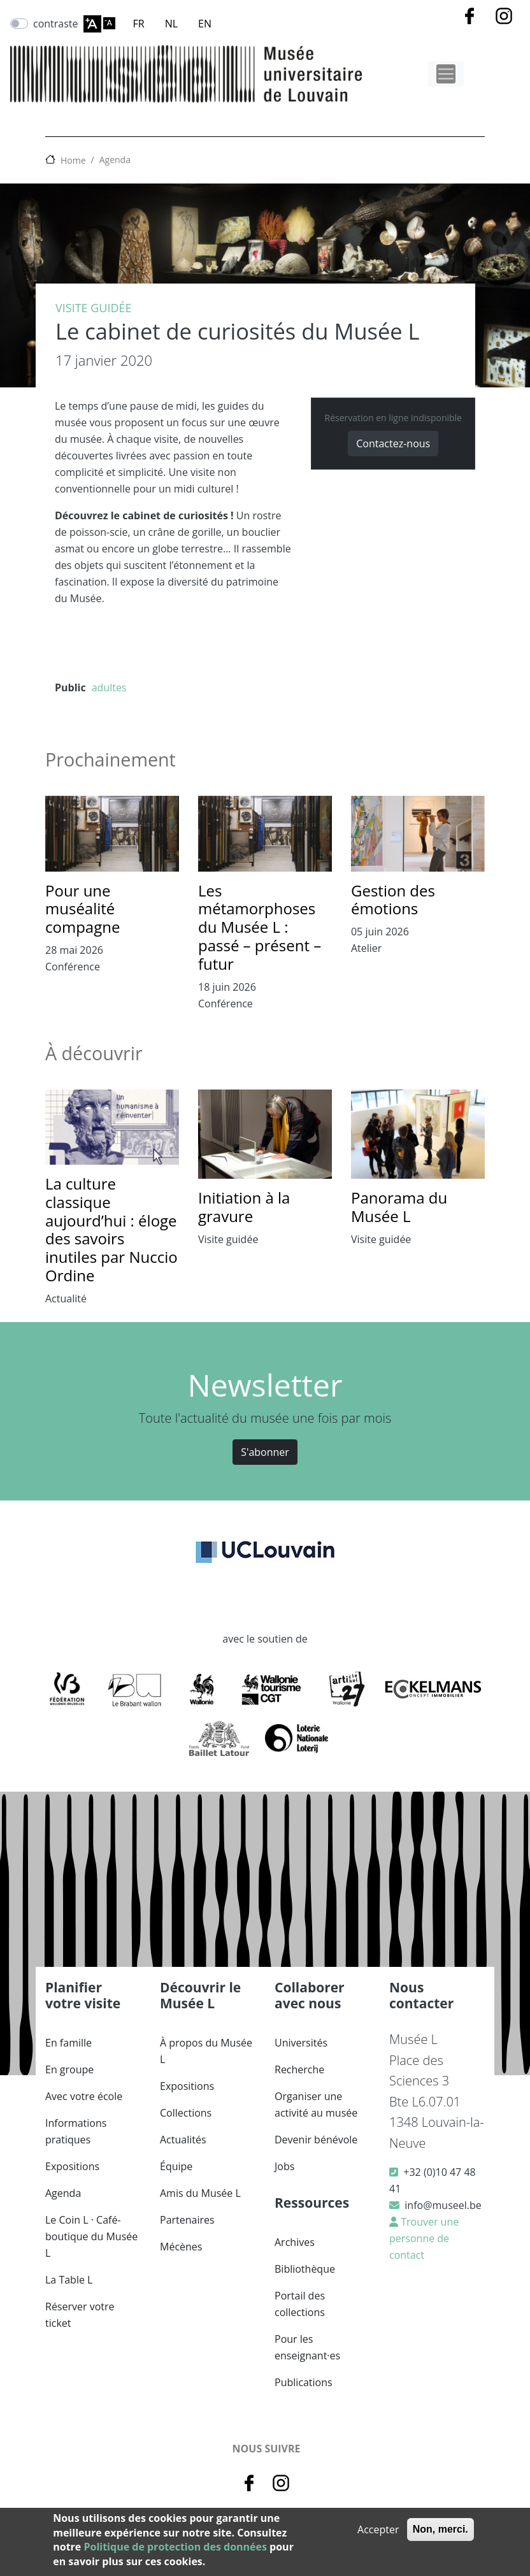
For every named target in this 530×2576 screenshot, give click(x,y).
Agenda (115, 160)
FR (139, 24)
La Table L (68, 2280)
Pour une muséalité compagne (82, 909)
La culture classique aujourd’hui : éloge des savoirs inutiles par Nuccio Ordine (111, 1229)
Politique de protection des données (174, 2547)
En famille (68, 2043)
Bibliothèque (305, 2269)
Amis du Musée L (200, 2193)
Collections (185, 2113)
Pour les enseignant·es (307, 2347)
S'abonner (265, 1452)
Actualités (183, 2140)
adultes (109, 687)
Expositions (72, 2166)
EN (204, 24)
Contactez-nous (393, 443)
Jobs (284, 2166)
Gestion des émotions (393, 899)
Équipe (176, 2166)
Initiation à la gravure (244, 1207)
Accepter (378, 2529)
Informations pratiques (75, 2131)
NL (171, 24)
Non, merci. (440, 2529)
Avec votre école (83, 2096)
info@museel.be (443, 2205)
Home (73, 160)
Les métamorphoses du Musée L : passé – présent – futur (259, 927)
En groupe (69, 2069)
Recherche (299, 2069)
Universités (301, 2043)
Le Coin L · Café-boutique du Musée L (91, 2236)
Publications (304, 2382)
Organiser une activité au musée (316, 2104)
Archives (295, 2242)
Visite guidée (93, 307)
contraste (55, 24)
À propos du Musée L (206, 2051)
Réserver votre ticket (80, 2314)
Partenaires (187, 2220)
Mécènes (181, 2247)
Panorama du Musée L (399, 1207)
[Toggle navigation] (446, 74)
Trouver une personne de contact (424, 2238)
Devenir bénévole (316, 2140)
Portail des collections (300, 2304)
